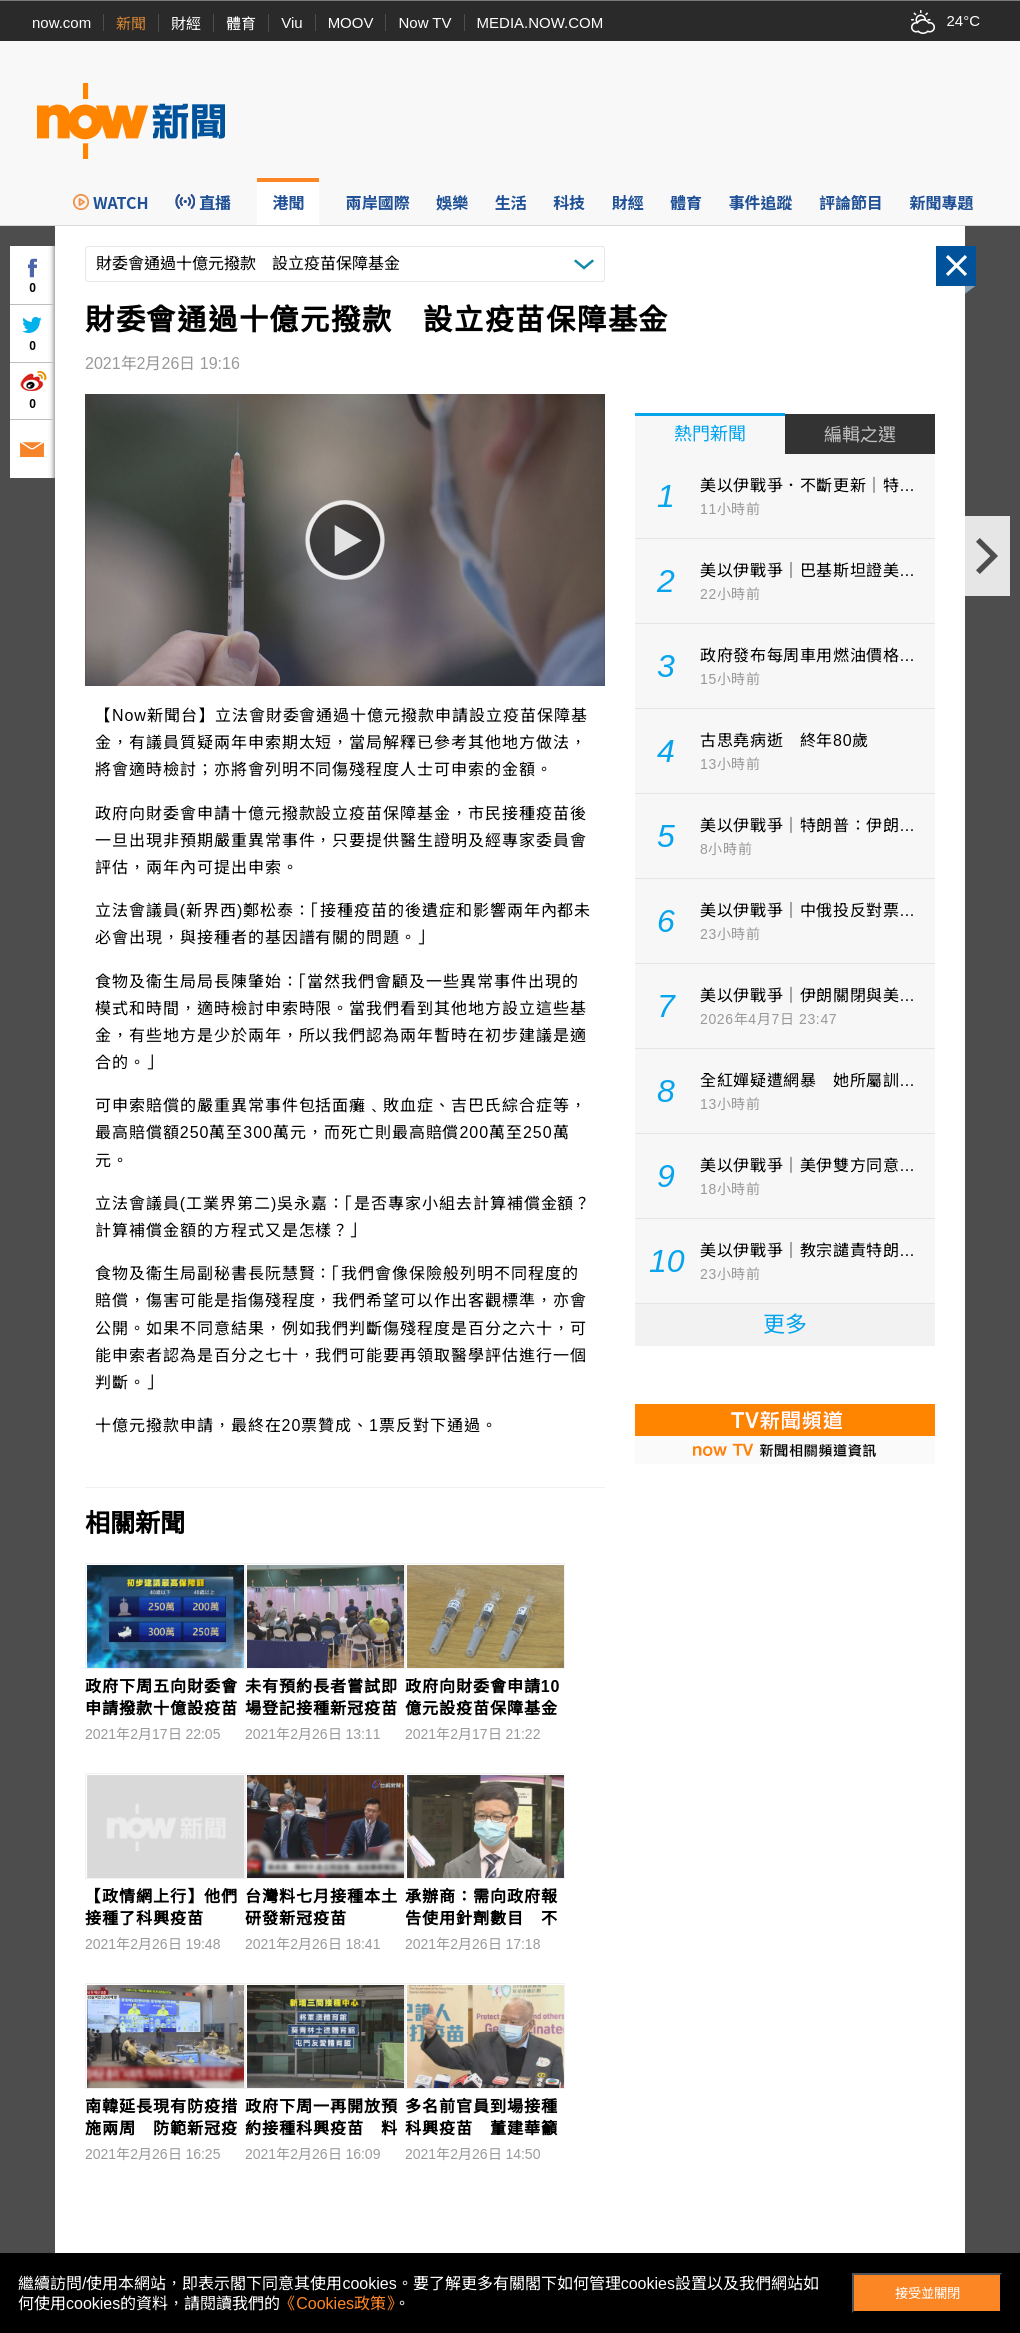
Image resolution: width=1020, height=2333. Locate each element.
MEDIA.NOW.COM (540, 22)
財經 (186, 23)
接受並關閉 (927, 2293)
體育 (241, 23)
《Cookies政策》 (337, 2303)
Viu (291, 22)
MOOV (351, 22)
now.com (61, 22)
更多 (785, 1324)
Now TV (424, 22)
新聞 (131, 23)
